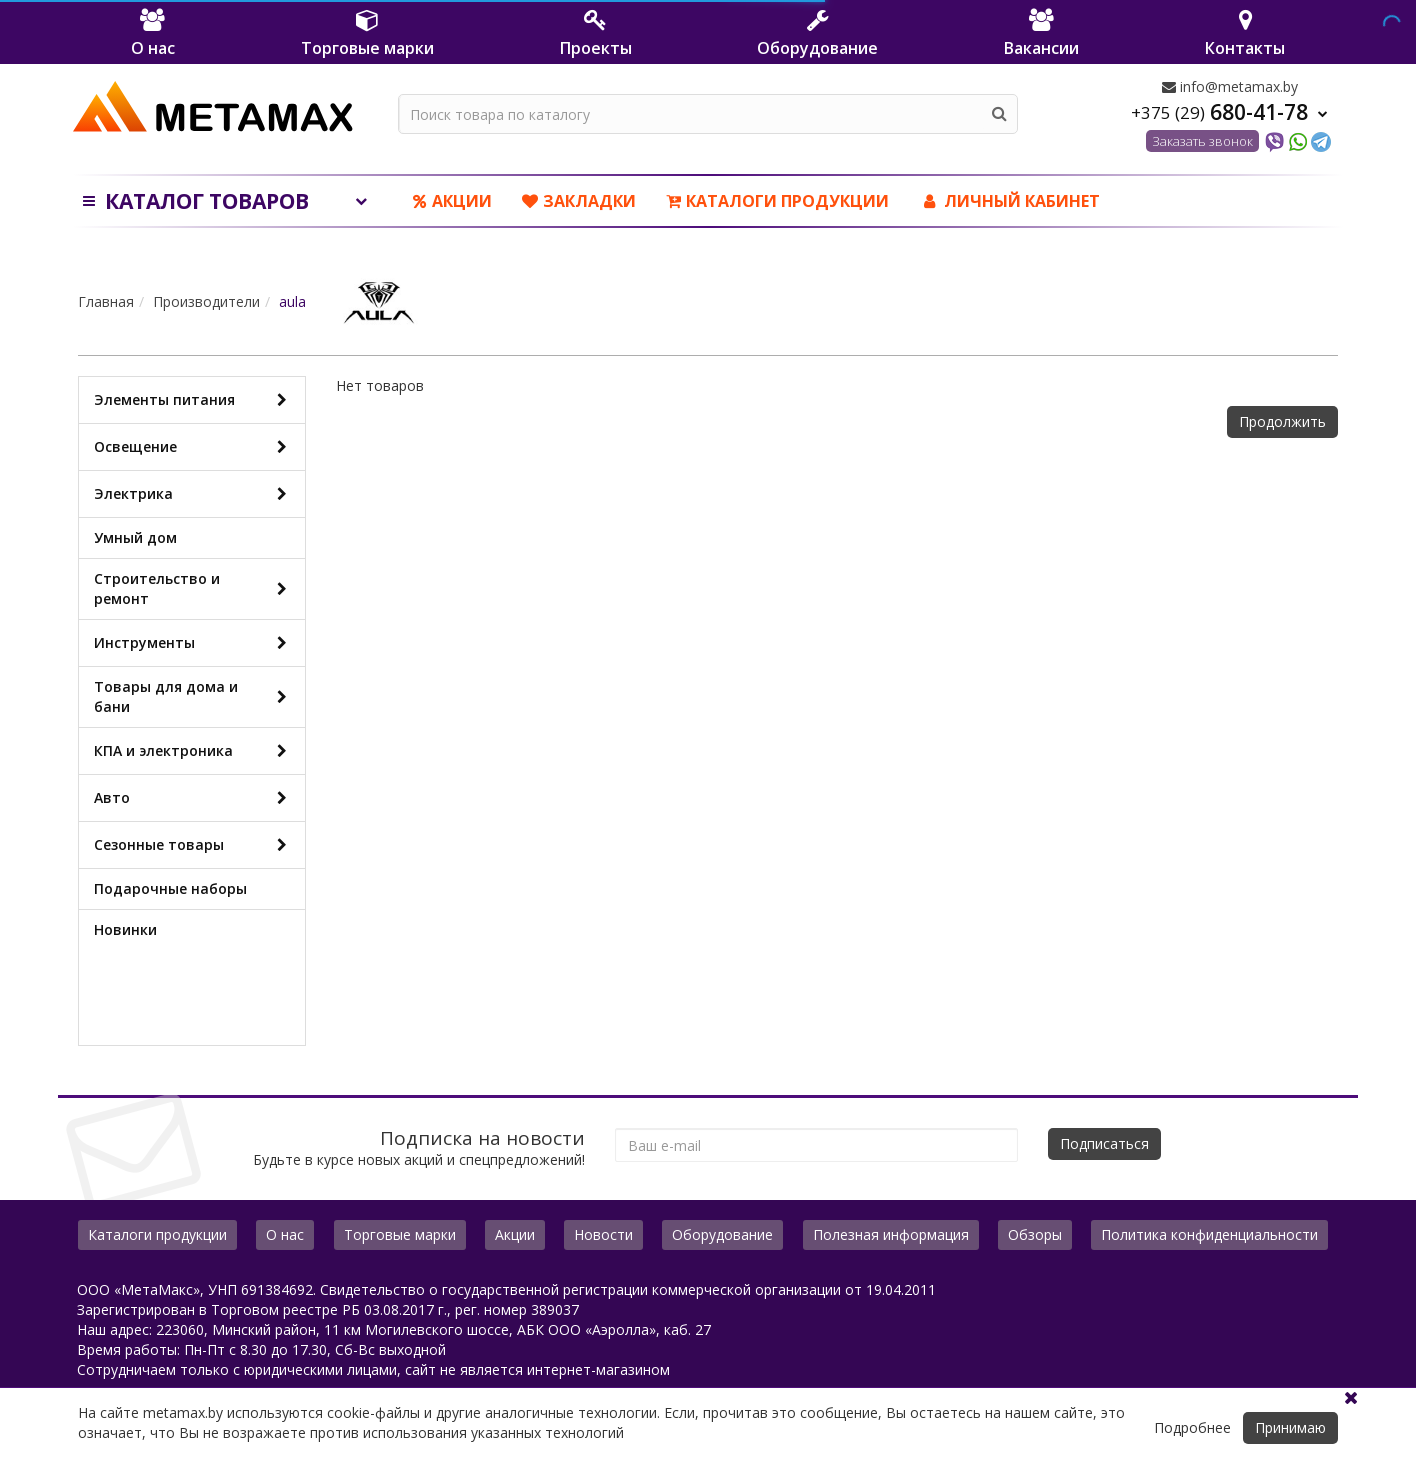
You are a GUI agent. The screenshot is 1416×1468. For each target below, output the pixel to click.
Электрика (194, 494)
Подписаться (1104, 1143)
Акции (452, 201)
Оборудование (722, 1234)
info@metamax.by (1230, 86)
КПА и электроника (194, 751)
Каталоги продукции (777, 201)
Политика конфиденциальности (1209, 1234)
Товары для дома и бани (194, 696)
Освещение (194, 447)
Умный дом (135, 537)
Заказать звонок (1202, 141)
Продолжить (1282, 421)
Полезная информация (891, 1234)
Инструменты (194, 643)
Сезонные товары (194, 845)
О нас (285, 1234)
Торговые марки (400, 1234)
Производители (206, 301)
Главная (106, 301)
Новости (603, 1234)
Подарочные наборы (170, 888)
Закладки (579, 201)
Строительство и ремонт (194, 588)
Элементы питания (194, 400)
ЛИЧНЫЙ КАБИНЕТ (1009, 201)
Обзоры (1035, 1234)
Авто (194, 798)
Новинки (125, 929)
